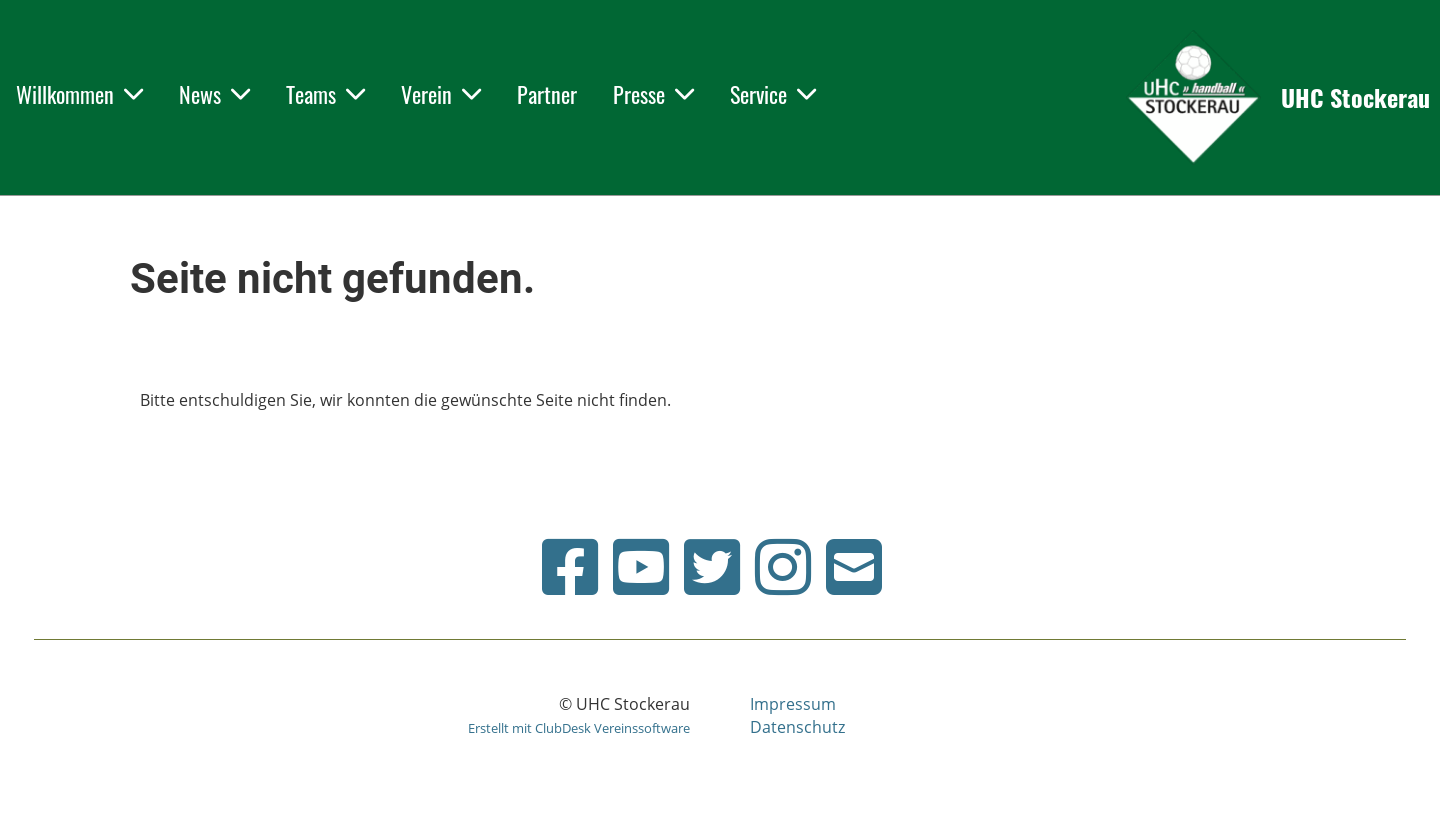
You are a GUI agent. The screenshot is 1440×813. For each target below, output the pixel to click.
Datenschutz (797, 727)
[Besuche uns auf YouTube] (641, 566)
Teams (325, 94)
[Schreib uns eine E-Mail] (854, 566)
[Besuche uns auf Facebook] (570, 566)
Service (773, 94)
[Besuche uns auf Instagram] (783, 566)
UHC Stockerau (1355, 98)
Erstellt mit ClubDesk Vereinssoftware (579, 728)
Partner (547, 94)
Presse (653, 94)
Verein (441, 94)
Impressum (793, 704)
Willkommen (79, 94)
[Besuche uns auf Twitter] (712, 566)
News (214, 94)
